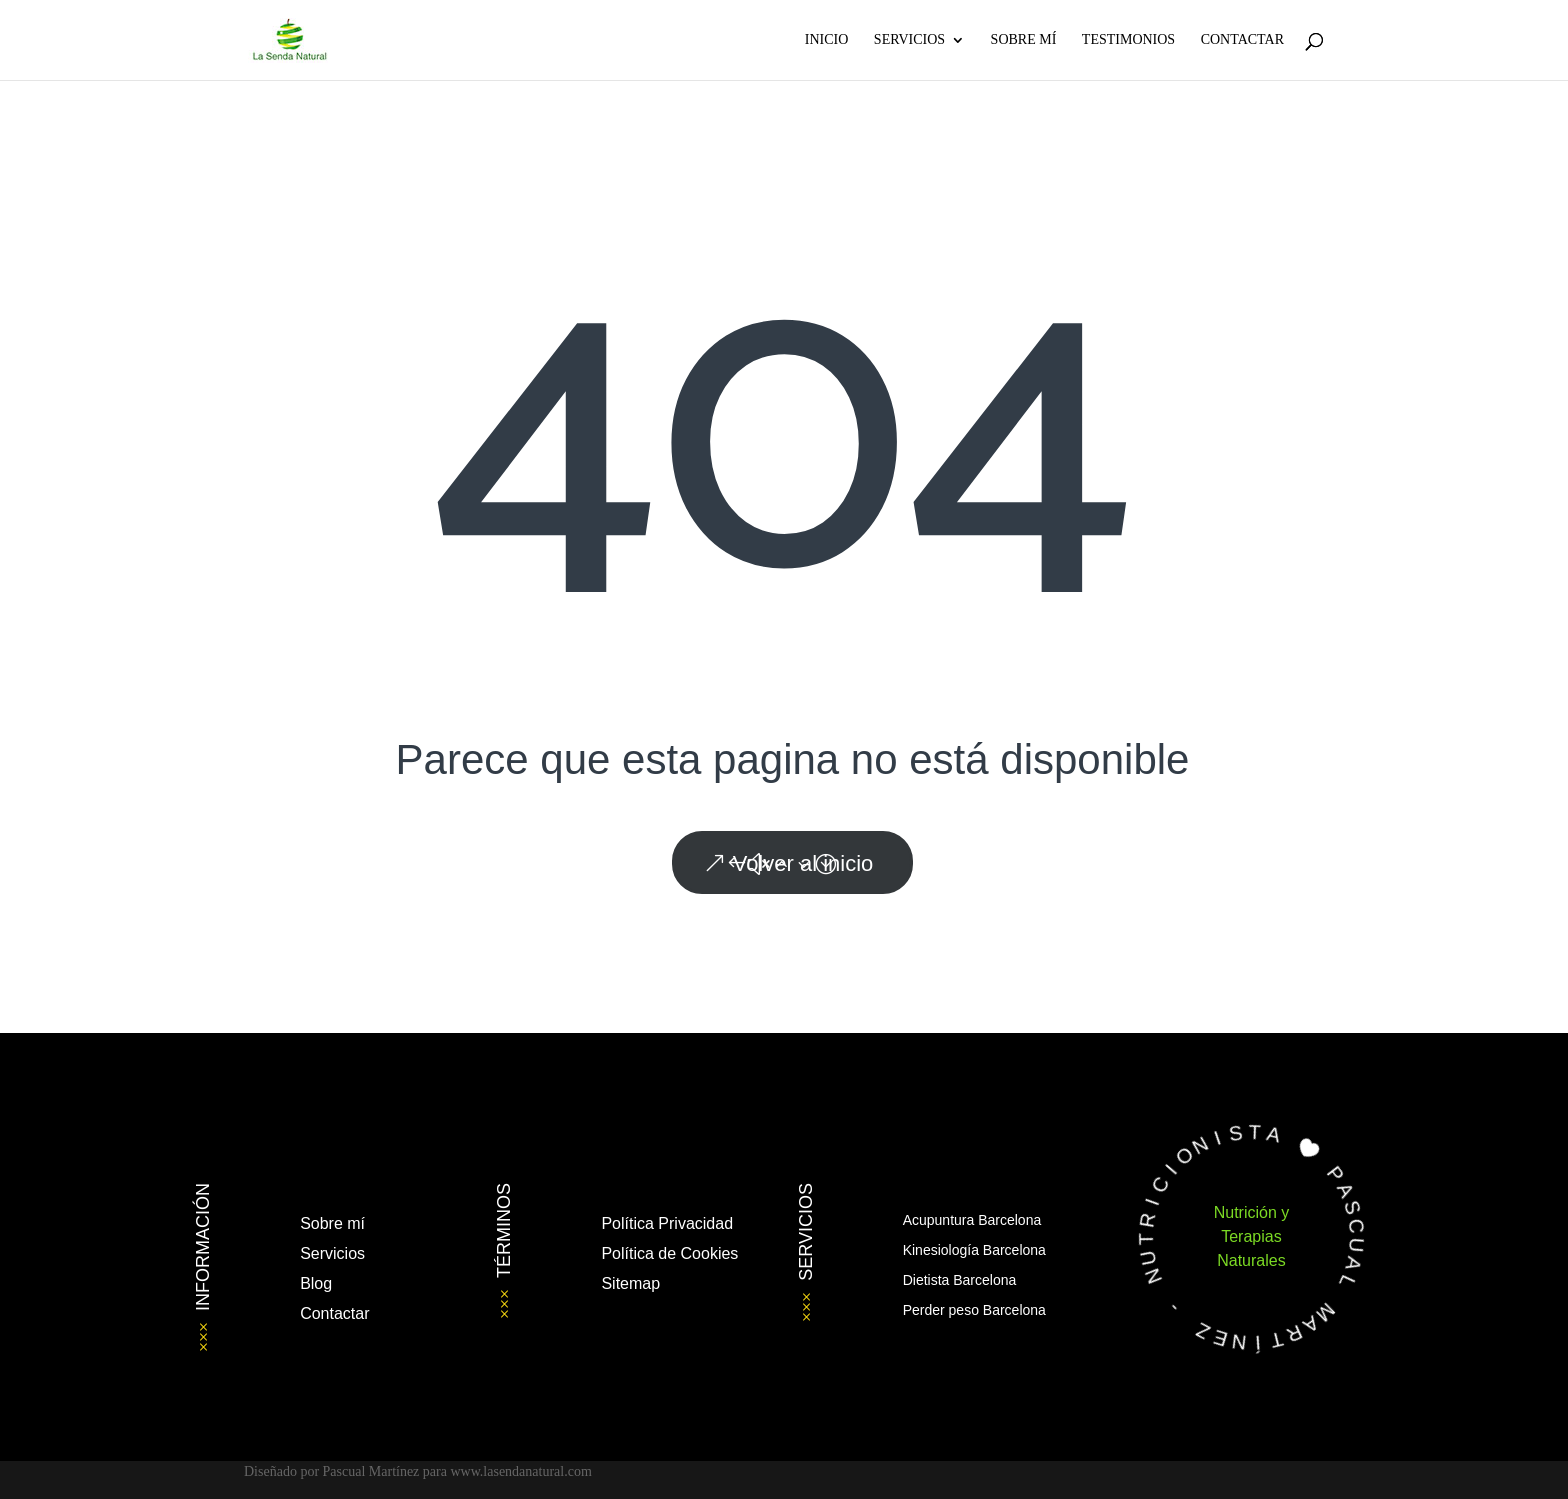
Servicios (909, 40)
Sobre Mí (1024, 40)
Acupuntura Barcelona (972, 1220)
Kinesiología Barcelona (974, 1250)
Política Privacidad (667, 1223)
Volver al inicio (803, 863)
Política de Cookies (669, 1253)
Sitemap (630, 1283)
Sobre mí (332, 1223)
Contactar (1242, 40)
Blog (316, 1283)
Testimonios (1128, 40)
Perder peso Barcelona (974, 1310)
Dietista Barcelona (960, 1280)
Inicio (827, 40)
